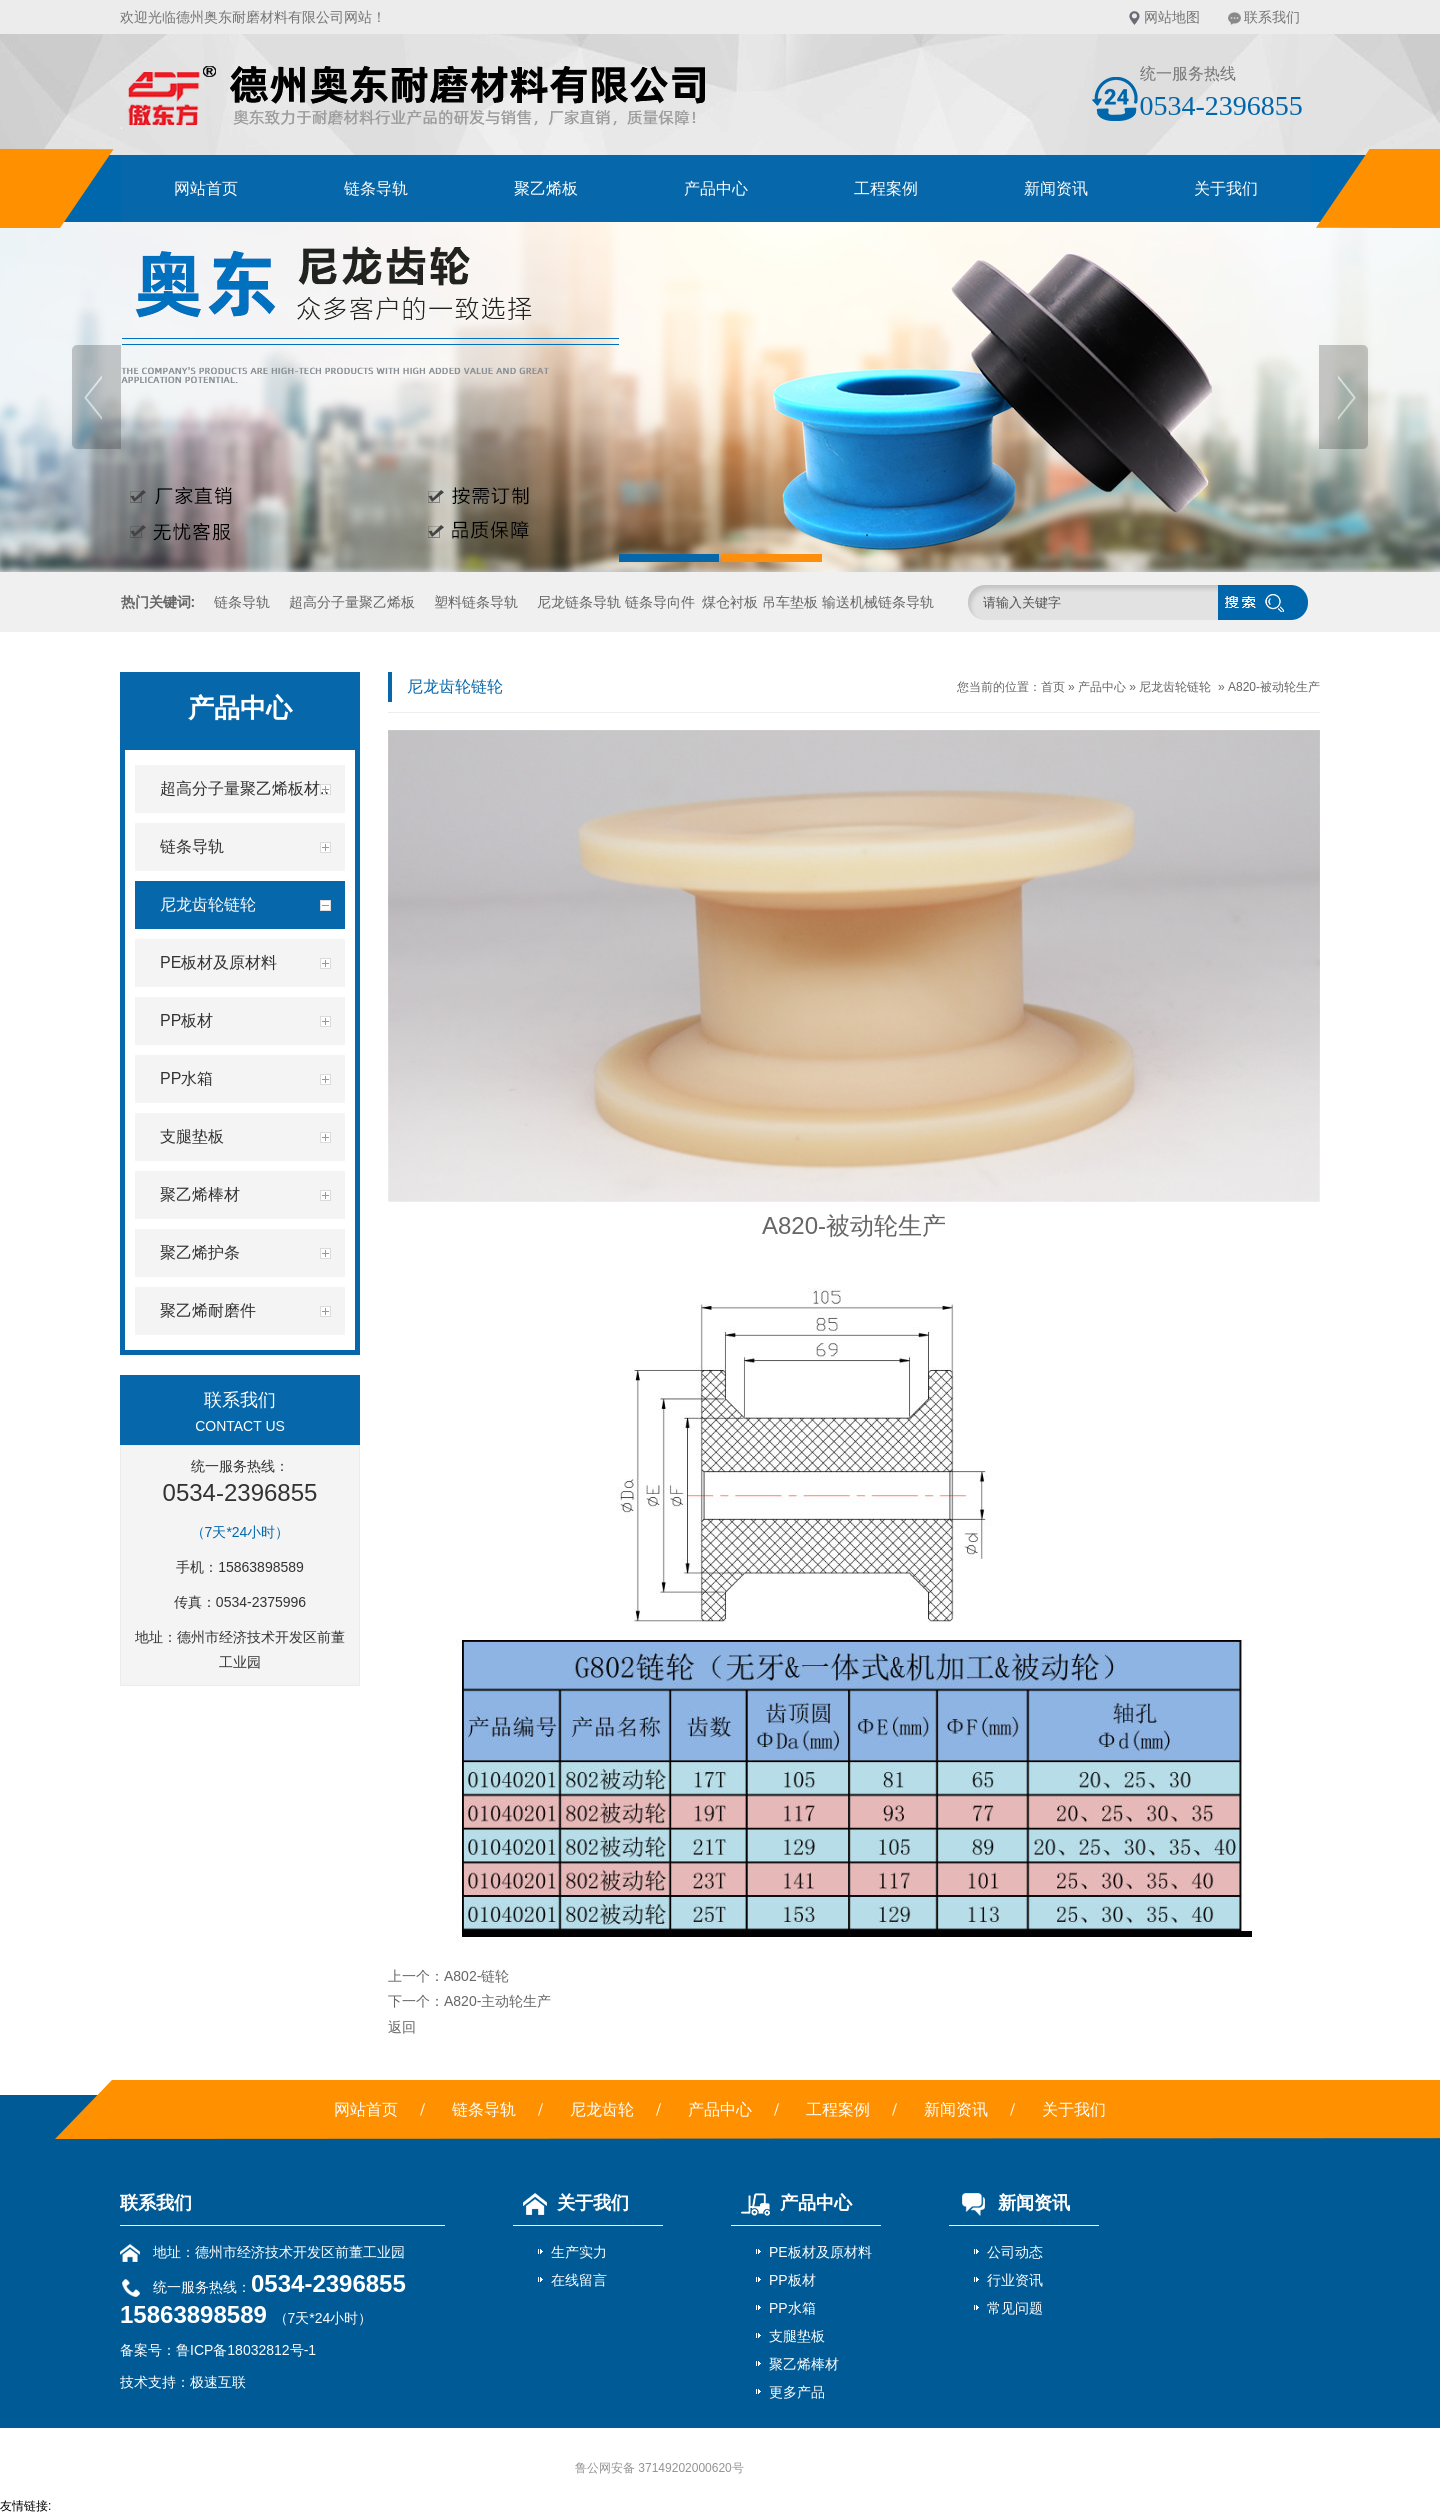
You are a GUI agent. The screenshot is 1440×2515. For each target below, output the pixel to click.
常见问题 (1015, 2308)
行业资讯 (1015, 2280)
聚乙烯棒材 (804, 2364)
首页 (1053, 687)
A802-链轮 (476, 1976)
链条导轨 (376, 188)
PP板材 (792, 2280)
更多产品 (797, 2392)
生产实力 (579, 2252)
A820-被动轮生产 (1274, 687)
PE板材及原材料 (820, 2252)
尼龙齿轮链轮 (1175, 687)
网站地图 (1172, 17)
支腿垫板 (797, 2336)
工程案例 (886, 188)
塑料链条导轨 (476, 602)
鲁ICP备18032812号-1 (246, 2350)
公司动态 (1015, 2252)
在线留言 (579, 2280)
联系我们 (1272, 17)
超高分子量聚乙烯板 (352, 602)
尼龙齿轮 (602, 2109)
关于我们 (1226, 188)
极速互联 (218, 2382)
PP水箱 (792, 2308)
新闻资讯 (1056, 188)
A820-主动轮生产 (497, 2001)
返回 (402, 2027)
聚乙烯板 (546, 188)
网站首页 (206, 188)
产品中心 (716, 188)
